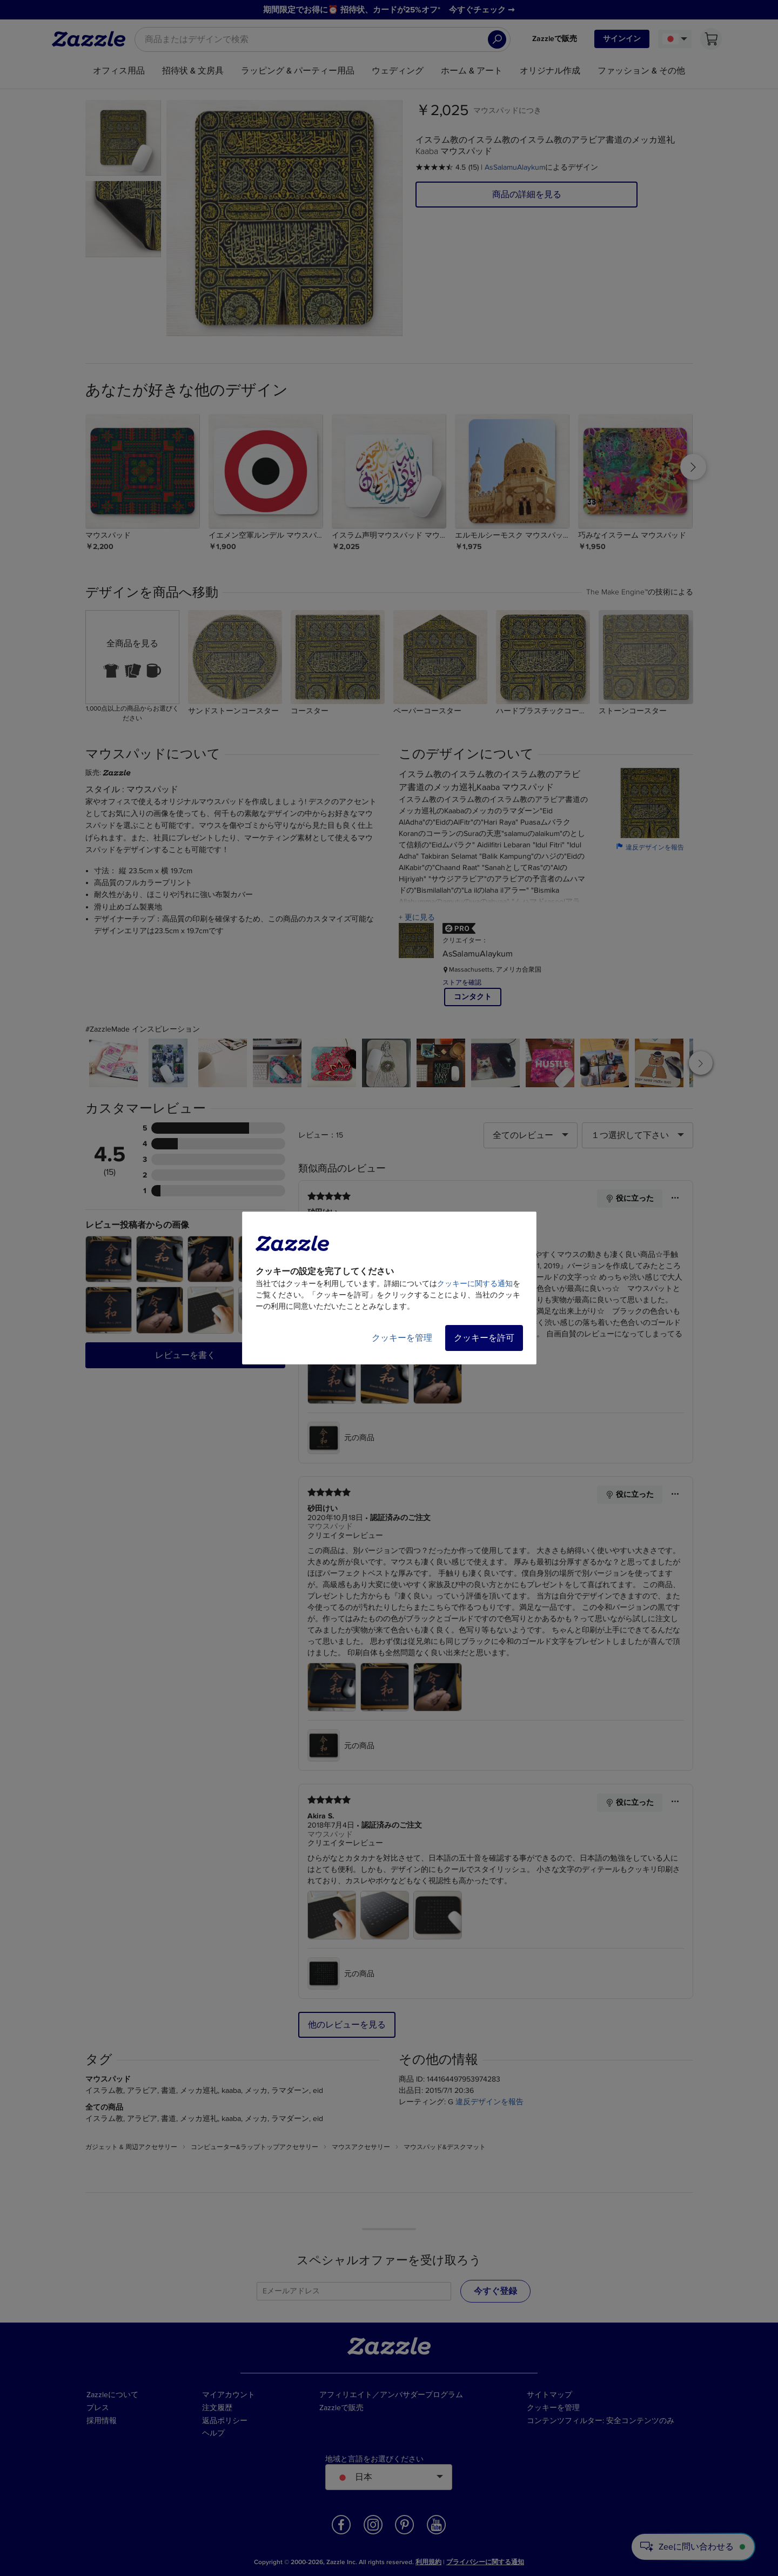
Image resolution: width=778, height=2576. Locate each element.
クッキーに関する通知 (475, 1283)
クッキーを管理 (402, 1338)
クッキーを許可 (484, 1338)
